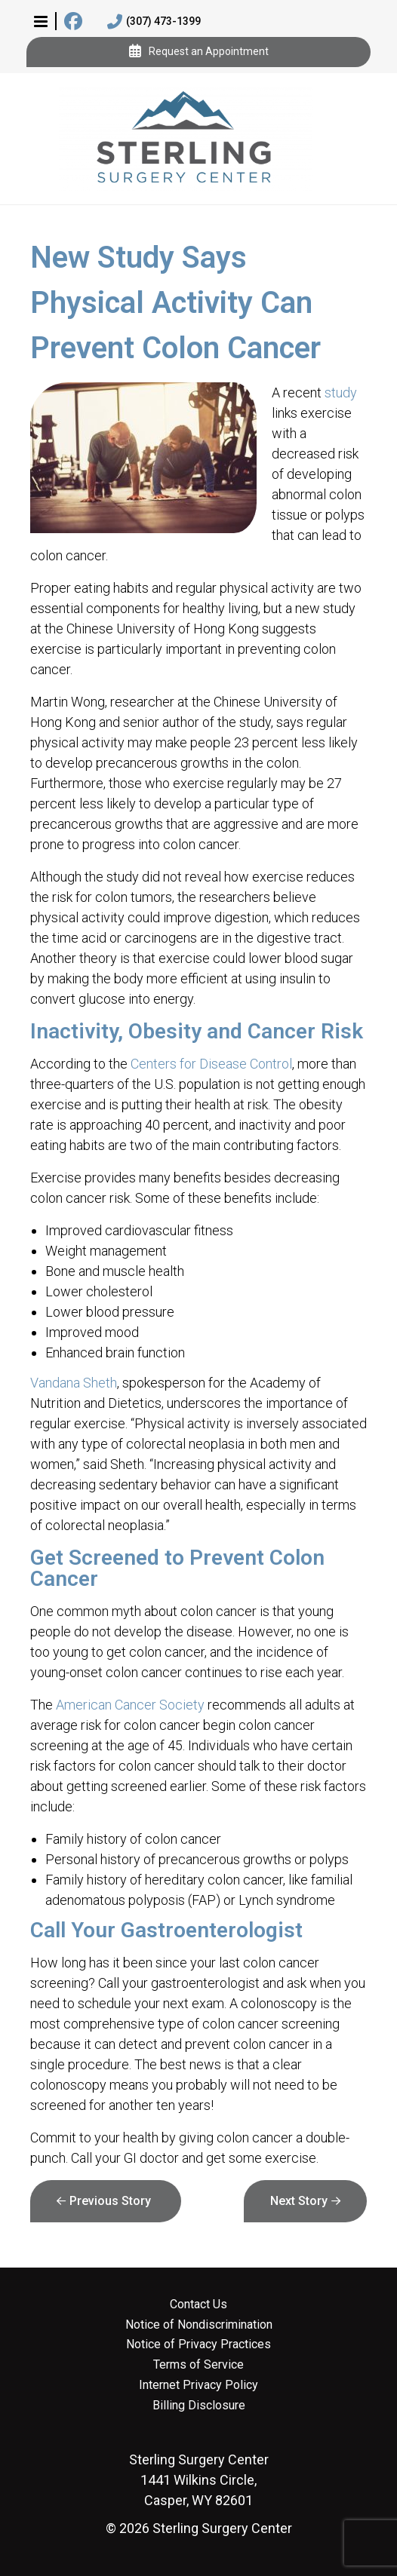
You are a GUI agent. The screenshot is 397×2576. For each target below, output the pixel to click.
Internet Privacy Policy (198, 2385)
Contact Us (198, 2304)
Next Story (299, 2201)
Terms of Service (198, 2365)
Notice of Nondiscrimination (198, 2325)
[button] (40, 21)
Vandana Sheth (73, 1383)
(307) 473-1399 (154, 21)
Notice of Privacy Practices (198, 2344)
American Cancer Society (130, 1705)
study (341, 392)
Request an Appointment (199, 52)
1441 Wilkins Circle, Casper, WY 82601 (199, 2480)
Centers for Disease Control (211, 1064)
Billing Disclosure (198, 2406)
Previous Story (110, 2201)
